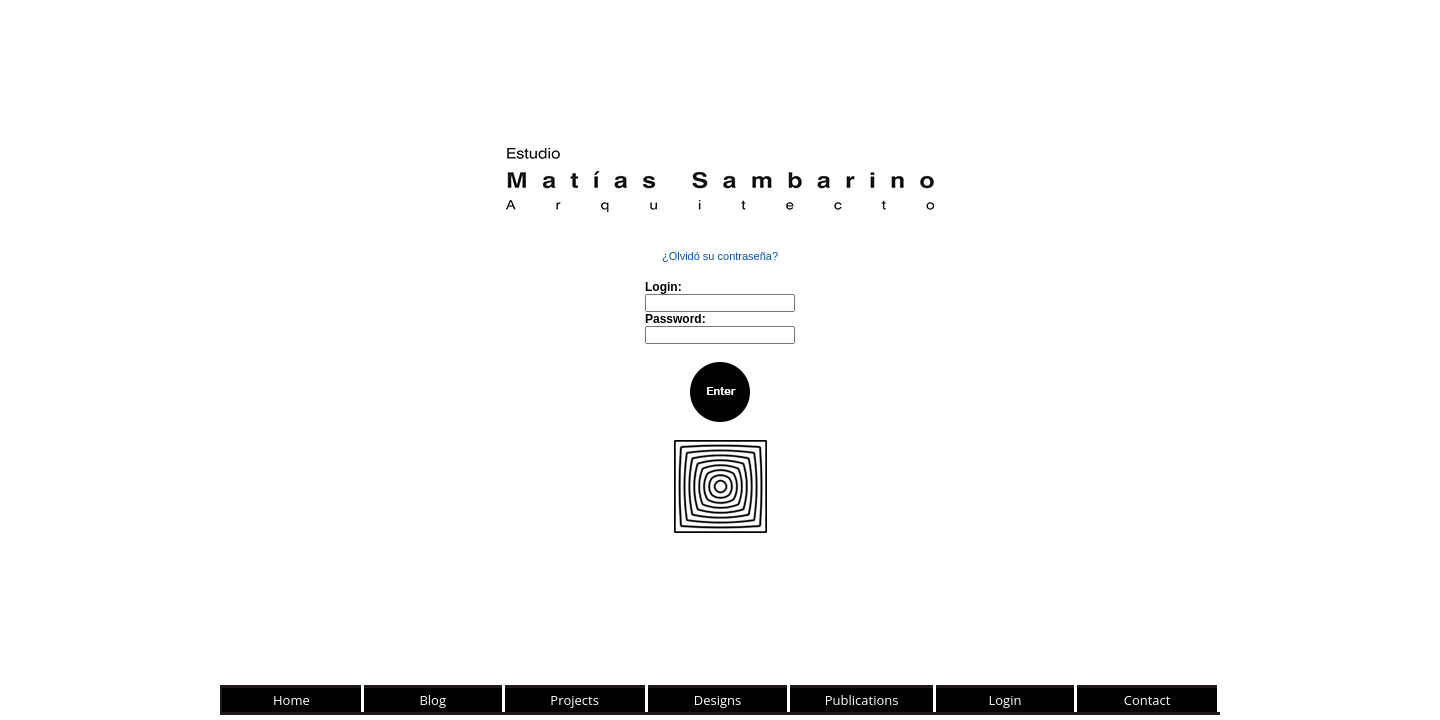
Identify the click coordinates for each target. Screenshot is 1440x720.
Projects (574, 700)
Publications (862, 700)
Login (1005, 700)
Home (291, 700)
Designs (717, 700)
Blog (432, 700)
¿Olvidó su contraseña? (720, 256)
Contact (1147, 700)
